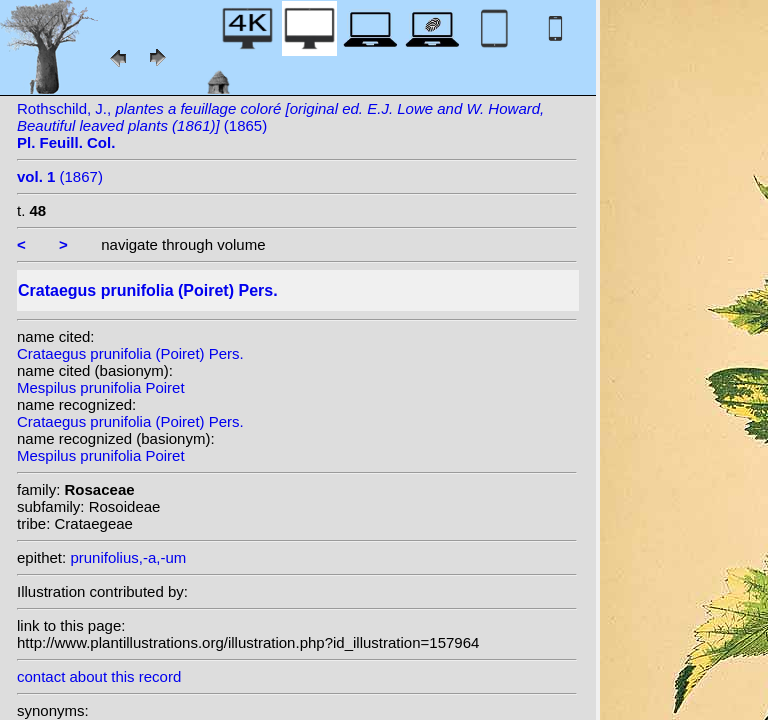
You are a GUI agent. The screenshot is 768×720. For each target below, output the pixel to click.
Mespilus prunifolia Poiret (101, 387)
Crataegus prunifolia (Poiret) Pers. (130, 353)
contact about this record (99, 676)
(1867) (60, 176)
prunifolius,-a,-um (128, 557)
